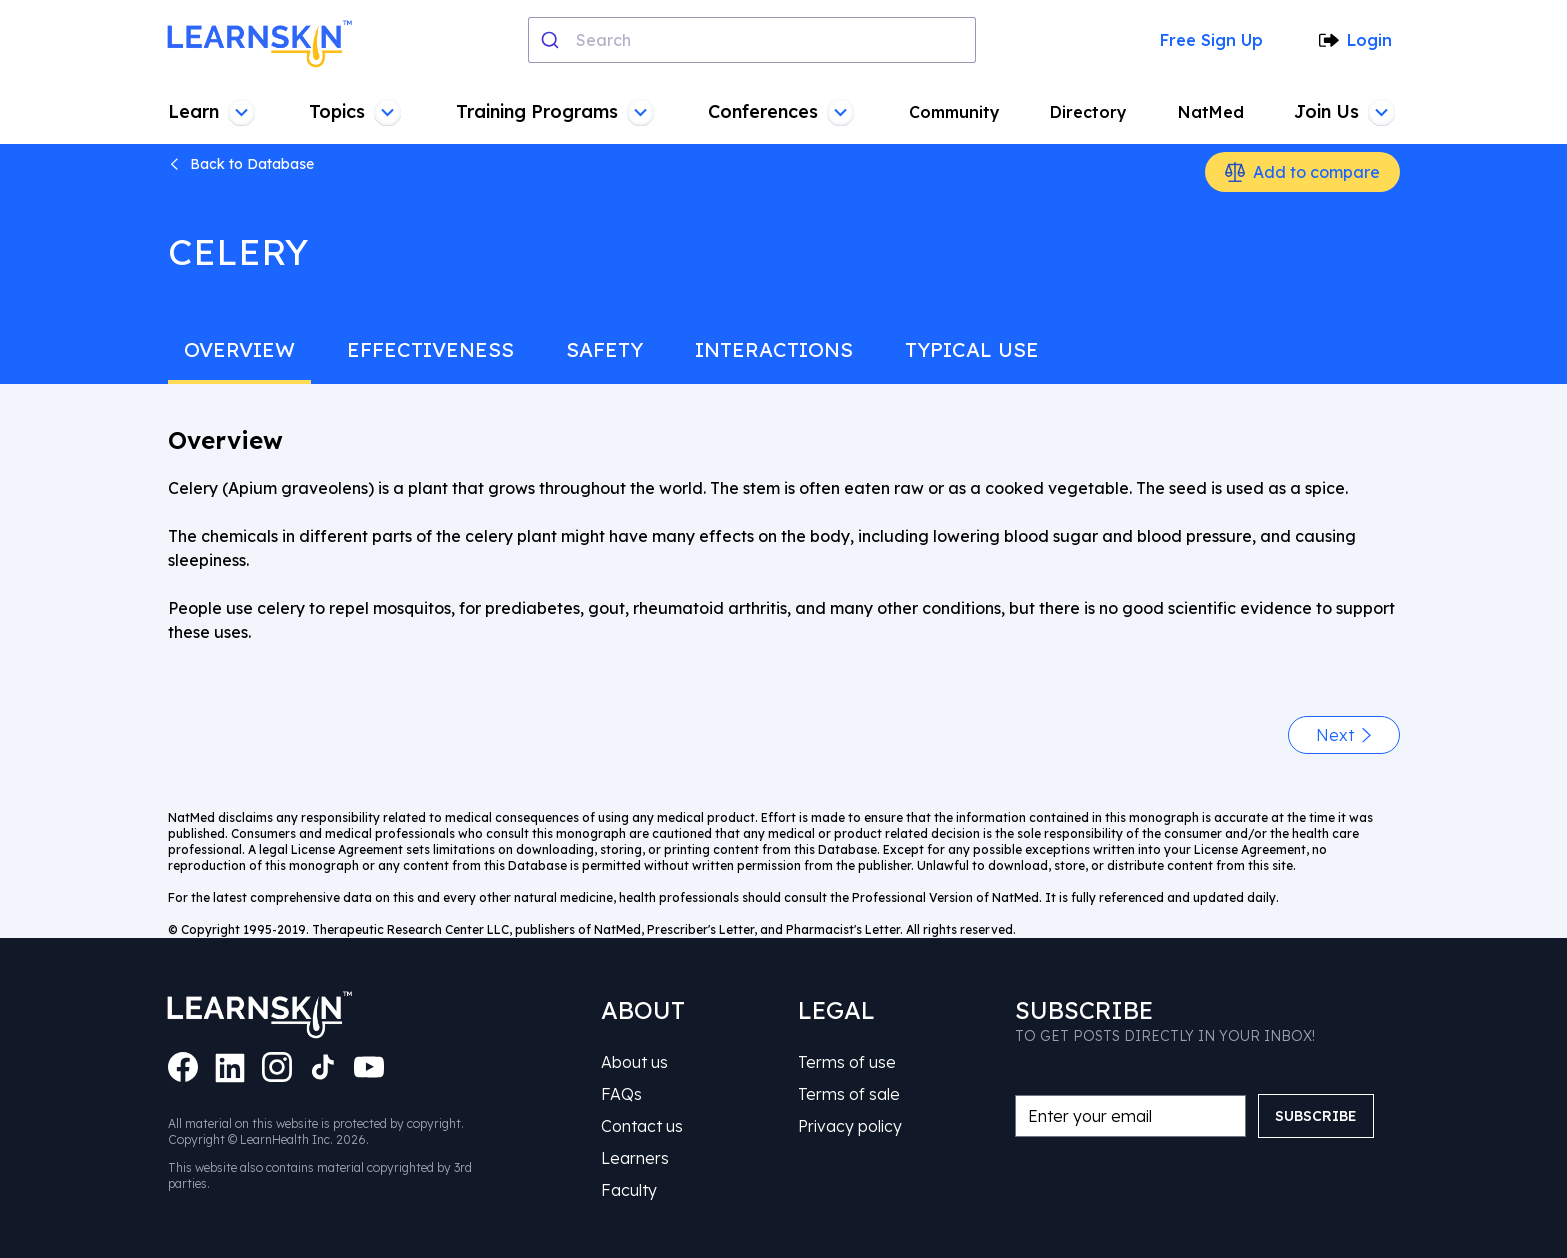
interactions (774, 349)
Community (954, 112)
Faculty (629, 1190)
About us (634, 1062)
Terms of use (847, 1062)
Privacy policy (850, 1126)
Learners (635, 1158)
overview (239, 349)
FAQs (621, 1094)
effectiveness (430, 349)
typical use (972, 349)
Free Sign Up (1211, 40)
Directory (1088, 112)
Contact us (642, 1126)
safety (604, 349)
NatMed (1211, 112)
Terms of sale (849, 1094)
